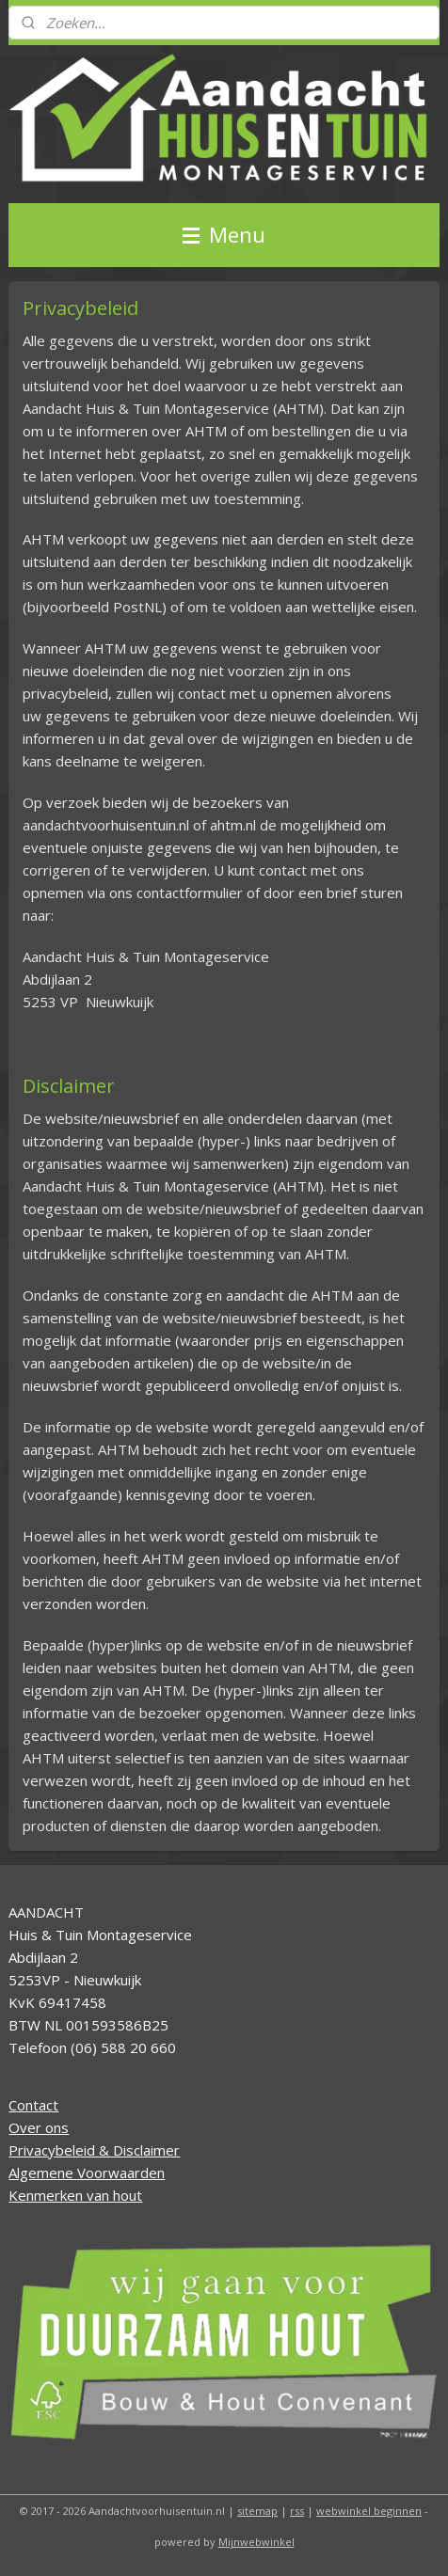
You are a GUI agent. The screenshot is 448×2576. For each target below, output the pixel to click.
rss (297, 2511)
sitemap (257, 2511)
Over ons (38, 2127)
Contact (33, 2104)
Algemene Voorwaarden (86, 2172)
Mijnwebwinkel (256, 2542)
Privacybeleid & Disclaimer (94, 2150)
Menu (224, 234)
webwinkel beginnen (369, 2511)
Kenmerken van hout (75, 2195)
